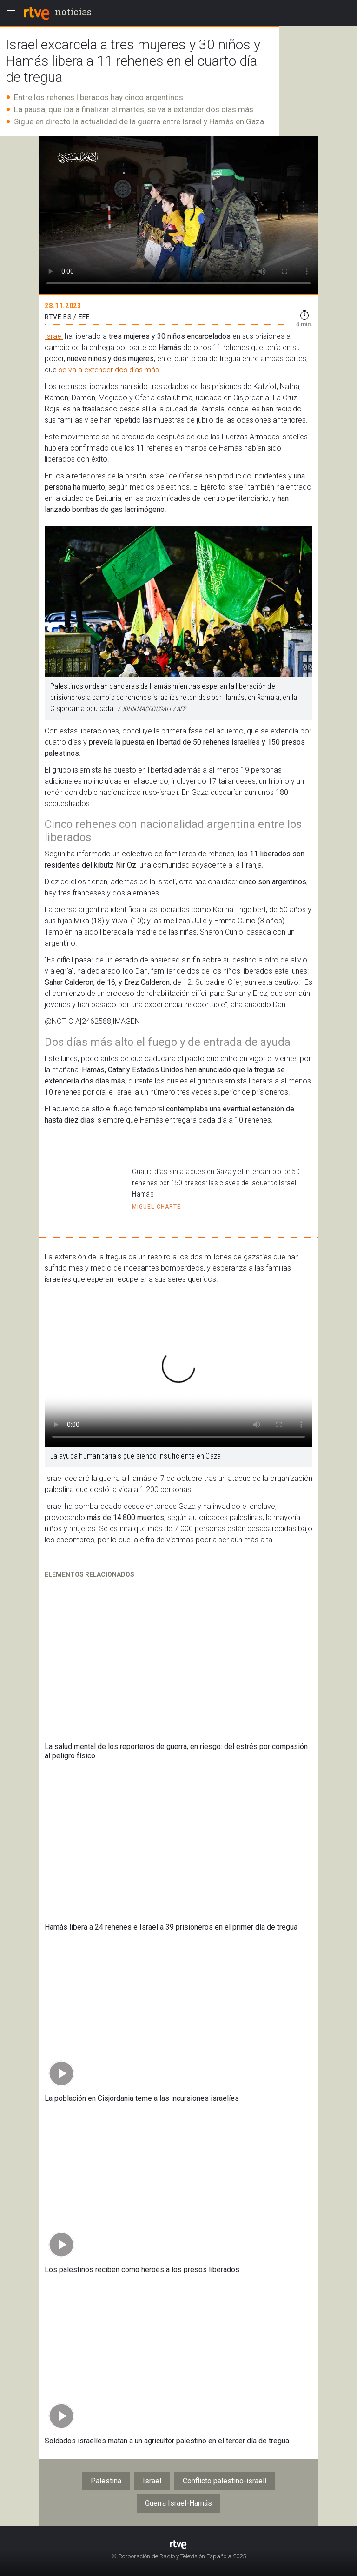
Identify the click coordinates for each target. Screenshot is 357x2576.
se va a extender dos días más (200, 109)
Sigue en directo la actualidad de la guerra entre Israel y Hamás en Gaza (139, 121)
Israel (54, 336)
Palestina (106, 2480)
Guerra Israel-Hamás (178, 2503)
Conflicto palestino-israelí (224, 2480)
